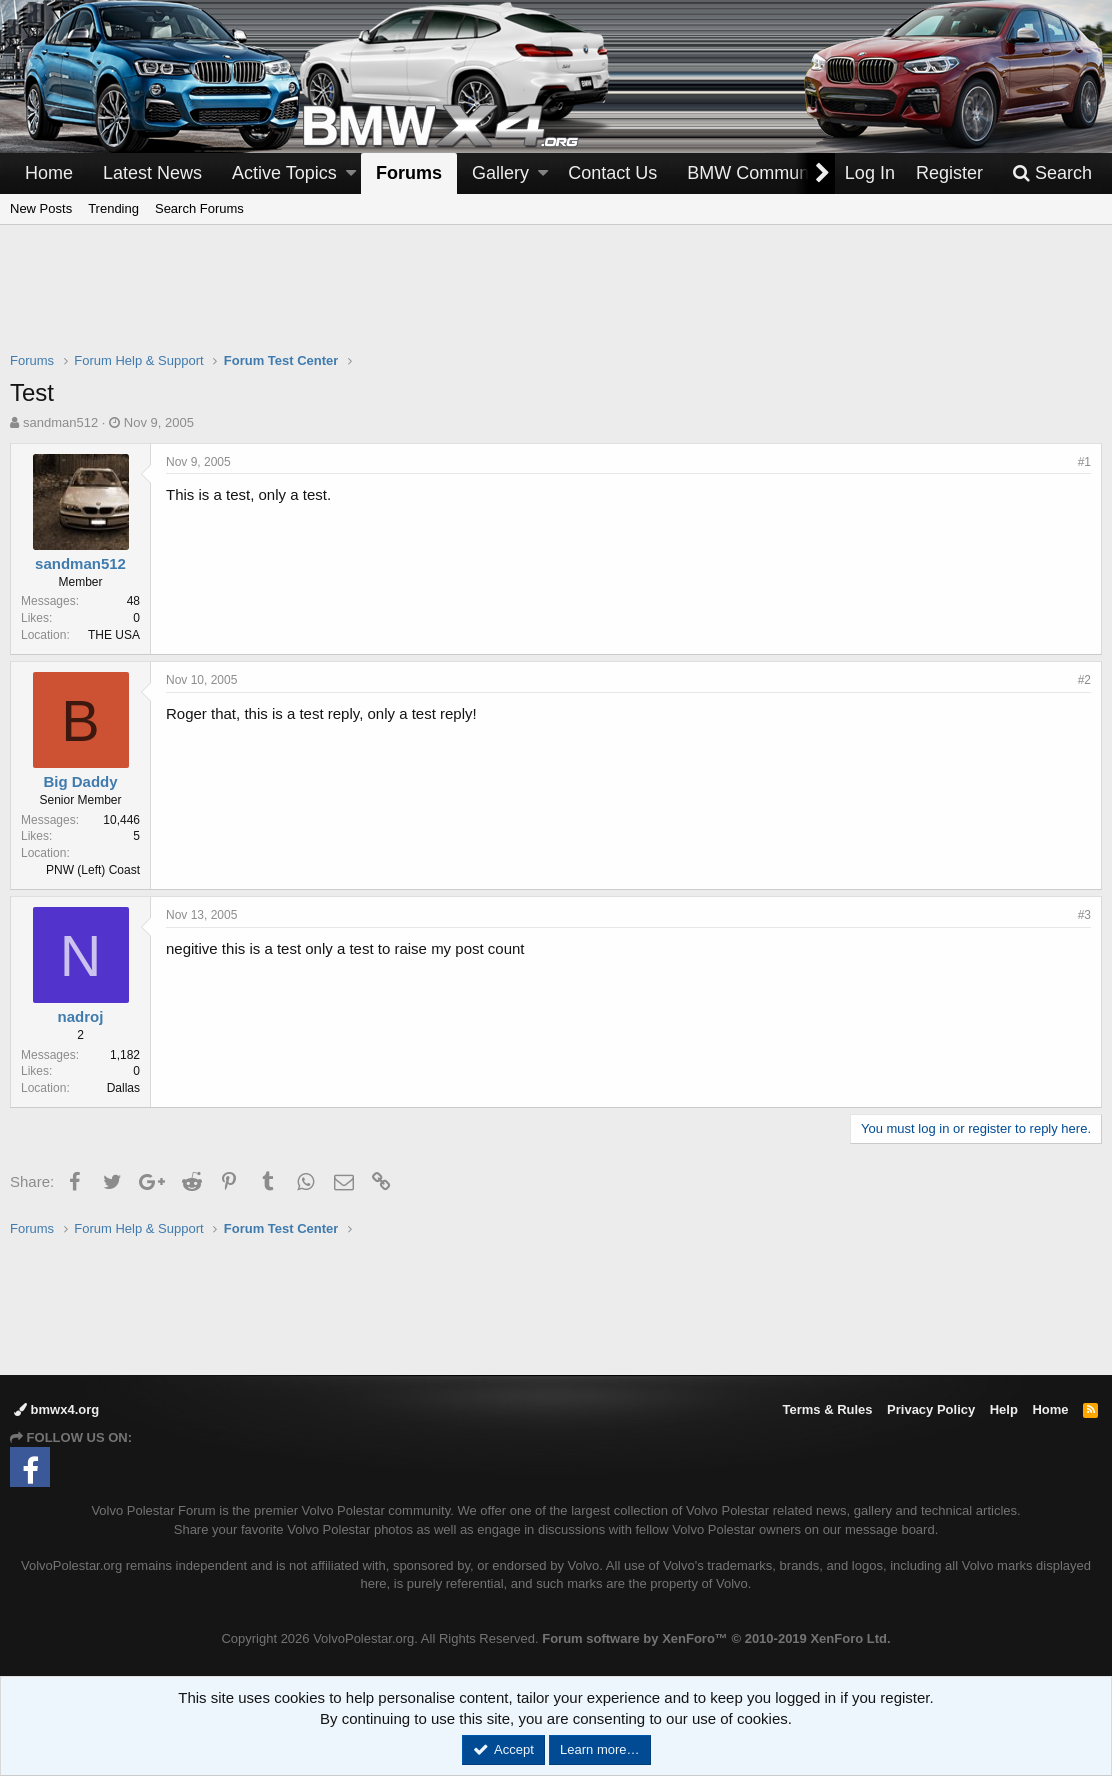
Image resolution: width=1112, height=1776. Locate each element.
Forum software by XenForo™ (716, 1638)
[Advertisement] (556, 301)
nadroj (81, 1016)
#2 (1084, 680)
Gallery (500, 173)
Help (1004, 1409)
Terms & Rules (827, 1409)
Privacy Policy (931, 1409)
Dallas (123, 1088)
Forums (409, 173)
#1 (1084, 462)
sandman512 (60, 422)
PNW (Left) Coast (93, 870)
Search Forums (199, 208)
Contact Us (612, 173)
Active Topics (284, 173)
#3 (1084, 915)
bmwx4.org (56, 1409)
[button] (351, 173)
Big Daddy (80, 781)
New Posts (41, 208)
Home (49, 173)
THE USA (114, 635)
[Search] (1052, 173)
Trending (113, 208)
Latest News (152, 173)
